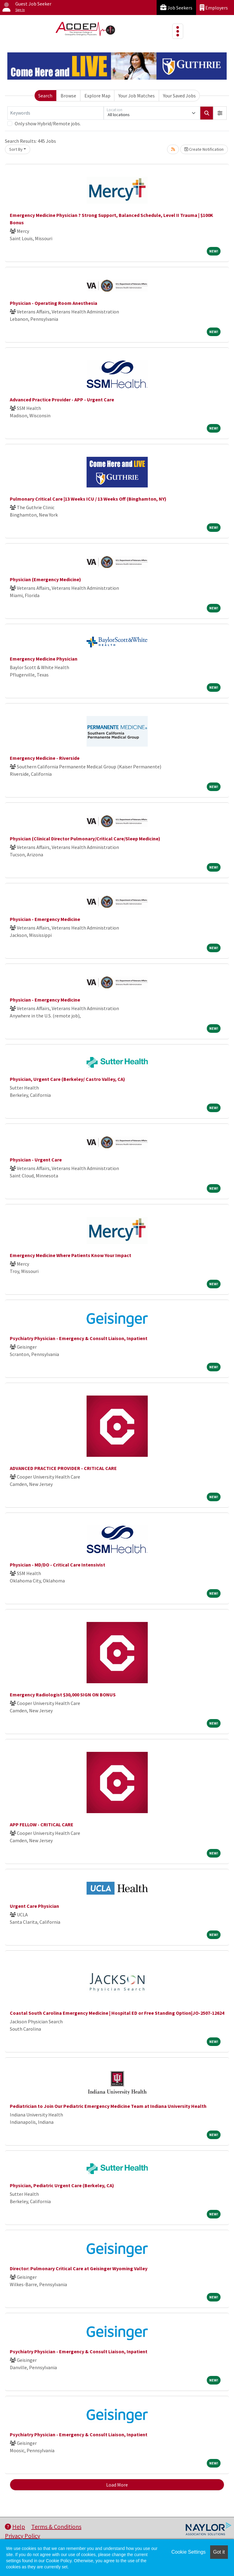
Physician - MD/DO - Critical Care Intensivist (57, 1565)
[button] (220, 113)
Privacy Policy (22, 2536)
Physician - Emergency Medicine (45, 919)
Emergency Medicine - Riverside (45, 758)
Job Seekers (176, 7)
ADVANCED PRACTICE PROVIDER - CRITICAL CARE (63, 1468)
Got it (219, 2552)
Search (45, 96)
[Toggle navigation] (177, 31)
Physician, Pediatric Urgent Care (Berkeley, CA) (62, 2185)
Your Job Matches (136, 96)
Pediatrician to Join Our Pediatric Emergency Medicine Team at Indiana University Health (108, 2106)
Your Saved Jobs (179, 96)
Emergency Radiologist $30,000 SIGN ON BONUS (63, 1694)
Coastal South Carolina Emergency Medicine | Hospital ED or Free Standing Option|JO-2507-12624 (117, 2013)
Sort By (16, 149)
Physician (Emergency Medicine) (45, 579)
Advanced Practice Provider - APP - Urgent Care (62, 399)
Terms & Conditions (56, 2526)
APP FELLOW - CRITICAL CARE (41, 1824)
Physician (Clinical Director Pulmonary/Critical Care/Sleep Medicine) (85, 838)
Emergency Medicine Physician (43, 659)
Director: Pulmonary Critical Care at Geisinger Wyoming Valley (78, 2268)
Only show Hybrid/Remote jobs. (48, 123)
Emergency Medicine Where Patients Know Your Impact (70, 1255)
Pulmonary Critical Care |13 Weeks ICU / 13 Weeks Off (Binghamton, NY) (88, 499)
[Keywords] (55, 113)
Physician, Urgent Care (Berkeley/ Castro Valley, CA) (67, 1079)
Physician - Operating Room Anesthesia (53, 303)
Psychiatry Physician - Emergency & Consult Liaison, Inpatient (78, 1338)
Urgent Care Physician (34, 1906)
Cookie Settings (188, 2552)
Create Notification (204, 149)
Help (15, 2526)
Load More (117, 2485)
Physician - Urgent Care (36, 1160)
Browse (68, 96)
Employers (214, 7)
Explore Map (97, 96)
